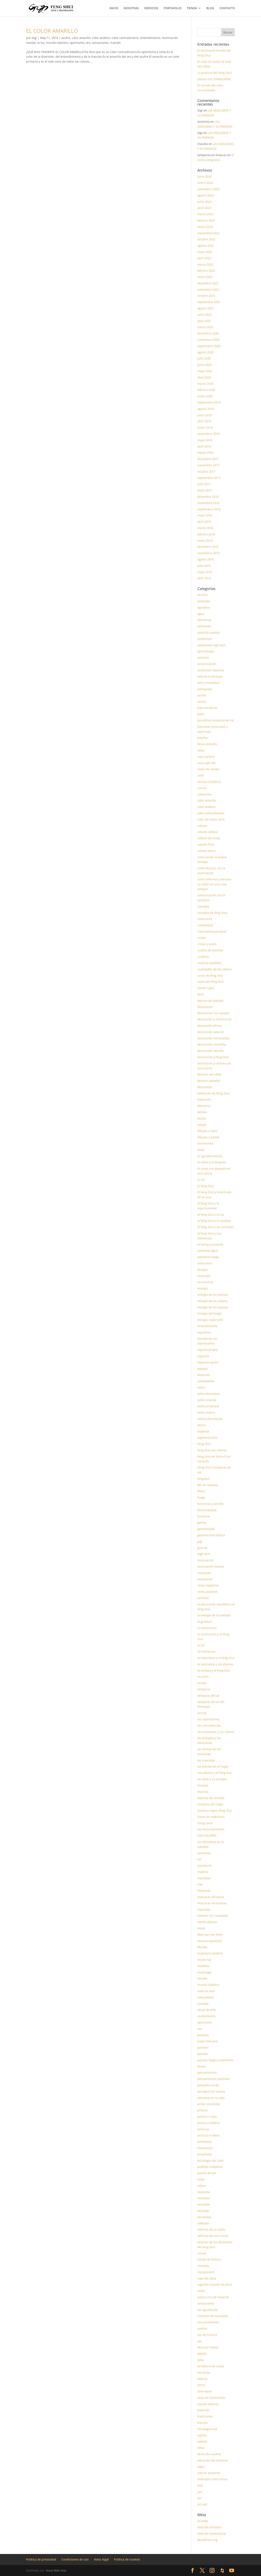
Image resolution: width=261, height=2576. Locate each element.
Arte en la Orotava (209, 676)
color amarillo (81, 38)
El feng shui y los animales (215, 1227)
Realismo (203, 2192)
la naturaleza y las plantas (215, 1664)
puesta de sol (206, 2173)
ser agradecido (207, 2310)
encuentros (205, 1282)
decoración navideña (211, 1044)
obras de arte (206, 2010)
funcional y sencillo (210, 1504)
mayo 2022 (204, 252)
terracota (203, 2372)
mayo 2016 (204, 515)
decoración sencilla (210, 1051)
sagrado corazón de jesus (214, 2284)
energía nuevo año (210, 1320)
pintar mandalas (208, 2104)
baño (200, 714)
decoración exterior (210, 1032)
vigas (200, 2467)
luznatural (204, 1865)
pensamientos (207, 2072)
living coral (204, 1823)
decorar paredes (208, 1081)
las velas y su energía (212, 1779)
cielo (200, 775)
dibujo (201, 1125)
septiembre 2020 (208, 346)
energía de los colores (212, 1301)
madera (202, 1872)
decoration (204, 1087)
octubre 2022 (206, 239)
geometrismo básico (211, 1535)
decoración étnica (209, 1026)
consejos (203, 906)
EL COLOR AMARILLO (52, 30)
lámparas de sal (208, 1695)
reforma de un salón (211, 2229)
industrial (204, 1573)
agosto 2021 (205, 308)
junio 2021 (204, 314)
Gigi (34, 38)
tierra (201, 2385)
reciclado (203, 2204)
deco (200, 994)
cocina (201, 788)
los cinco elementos (210, 1829)
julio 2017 (204, 484)
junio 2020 (204, 365)
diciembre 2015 (208, 547)
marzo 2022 (205, 264)
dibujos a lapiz (207, 1131)
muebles (203, 1966)
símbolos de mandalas (212, 2316)
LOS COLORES (206, 1835)
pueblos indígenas (210, 2167)
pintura (202, 2110)
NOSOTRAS (131, 8)
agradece (203, 607)
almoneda (204, 626)
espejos (202, 1369)
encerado (203, 1276)
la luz (41, 43)
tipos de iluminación (211, 2398)
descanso (203, 1106)
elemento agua (207, 1251)
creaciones (204, 919)
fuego (201, 1497)
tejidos (202, 2353)
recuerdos (204, 2217)
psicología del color (210, 2160)
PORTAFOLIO (172, 8)
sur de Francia (207, 2335)
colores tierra (206, 851)
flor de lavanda (207, 1485)
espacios (203, 1356)
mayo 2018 (204, 440)
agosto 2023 (205, 195)
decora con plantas (210, 1000)
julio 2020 (204, 358)
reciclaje (203, 2211)
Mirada (202, 1947)
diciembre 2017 (208, 459)
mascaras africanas (210, 1897)
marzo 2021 (205, 327)
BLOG (210, 8)
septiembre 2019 (208, 402)
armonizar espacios (210, 670)
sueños (202, 2328)
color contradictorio (125, 38)
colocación (204, 794)
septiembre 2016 (208, 509)
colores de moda (208, 838)
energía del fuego (209, 1313)
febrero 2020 (206, 390)
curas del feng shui (210, 982)
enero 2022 (205, 277)
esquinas (203, 1375)
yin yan (202, 2504)
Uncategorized (207, 2429)
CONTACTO (227, 8)
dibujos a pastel (208, 1137)
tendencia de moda (210, 2366)
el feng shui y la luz (210, 1214)
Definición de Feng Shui (213, 1093)
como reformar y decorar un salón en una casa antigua (214, 884)
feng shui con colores (212, 1450)
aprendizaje (205, 651)
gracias (202, 1548)
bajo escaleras (207, 708)
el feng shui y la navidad (214, 1221)
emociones (204, 1263)
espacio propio (207, 1350)
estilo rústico (206, 1412)
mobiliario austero (209, 1953)
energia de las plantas (212, 1295)
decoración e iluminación (214, 1019)
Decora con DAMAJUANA (214, 79)
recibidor (203, 2198)
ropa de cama (206, 2278)
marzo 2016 (205, 528)
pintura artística (208, 2123)
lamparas (203, 1689)
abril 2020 (204, 377)
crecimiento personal (211, 931)
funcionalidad (206, 1510)
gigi (199, 1541)
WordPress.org (207, 2540)
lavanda (202, 1785)
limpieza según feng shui (214, 1810)
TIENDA (192, 8)
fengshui (203, 1479)
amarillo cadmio (208, 632)
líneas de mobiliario (211, 1817)
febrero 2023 (206, 220)
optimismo (77, 43)
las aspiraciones (208, 1719)
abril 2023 (204, 208)
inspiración (205, 1579)
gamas (201, 1522)
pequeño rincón (208, 2085)
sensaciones (100, 43)
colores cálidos (207, 832)
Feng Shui (204, 1444)
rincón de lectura (209, 2259)
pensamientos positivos (213, 2079)
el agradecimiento (209, 1156)
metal (201, 1928)
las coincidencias (209, 1725)
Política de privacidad (41, 2559)
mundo (202, 1978)
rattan (201, 2186)
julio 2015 (204, 566)
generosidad (206, 1529)
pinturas (203, 2129)
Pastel (201, 2066)
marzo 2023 (205, 214)
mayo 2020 (204, 371)
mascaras (203, 1890)
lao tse (201, 1713)
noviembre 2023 (208, 189)
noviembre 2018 (208, 434)
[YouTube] (231, 2570)
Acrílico (202, 595)
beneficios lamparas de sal (215, 720)
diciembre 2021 (208, 283)
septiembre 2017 (208, 478)
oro (88, 43)
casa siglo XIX (206, 763)
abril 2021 (204, 321)
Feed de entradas (209, 2527)
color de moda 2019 (210, 819)
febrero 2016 (206, 534)
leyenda (202, 1792)
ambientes (204, 639)
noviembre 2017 (208, 465)
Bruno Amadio (207, 744)
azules (201, 702)
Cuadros (203, 956)
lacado (201, 1683)
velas (200, 2448)
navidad (202, 2004)
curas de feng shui (210, 975)
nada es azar (206, 1991)
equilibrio (204, 1332)
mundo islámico (57, 43)
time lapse (204, 2391)
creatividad (205, 925)
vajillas (202, 2435)
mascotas (203, 1909)
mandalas (204, 1878)
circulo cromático (209, 782)
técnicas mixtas (207, 2347)
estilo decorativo (208, 1394)
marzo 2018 (205, 452)
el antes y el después (211, 1162)
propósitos (204, 2154)
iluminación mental (210, 1566)
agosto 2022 (205, 245)
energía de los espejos (212, 1307)
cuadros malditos (209, 963)
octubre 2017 (206, 471)
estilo (201, 1387)
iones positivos (207, 1591)
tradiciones (205, 2416)
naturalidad (205, 1997)
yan (199, 2492)
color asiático (101, 38)
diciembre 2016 (208, 496)
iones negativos (208, 1585)
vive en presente (208, 2473)
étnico (201, 1425)
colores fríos (205, 844)
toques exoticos (208, 2404)
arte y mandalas (208, 683)
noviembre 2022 (208, 233)
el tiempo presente (210, 1244)
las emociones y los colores (215, 1732)
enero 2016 (205, 541)
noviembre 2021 (208, 289)
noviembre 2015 (208, 553)
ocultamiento (206, 2016)
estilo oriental (206, 1400)
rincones (203, 2266)
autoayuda (204, 689)
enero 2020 (205, 396)
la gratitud (204, 1621)
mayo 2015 (204, 572)
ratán (201, 2179)
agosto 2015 (205, 559)
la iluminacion (207, 1628)
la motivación (206, 1651)
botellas (202, 738)
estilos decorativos (210, 1419)
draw (200, 1150)
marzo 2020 (205, 384)
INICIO (113, 8)
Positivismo (205, 2148)
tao (199, 2341)
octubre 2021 (206, 296)
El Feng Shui (205, 1186)
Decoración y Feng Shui (213, 1057)
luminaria (204, 1853)
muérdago (204, 1972)
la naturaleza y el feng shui (215, 1658)
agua (200, 614)
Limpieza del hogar (210, 1804)
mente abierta (207, 1922)
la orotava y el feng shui (213, 1670)
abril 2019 (204, 421)
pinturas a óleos (208, 2135)
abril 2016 (204, 522)
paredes (203, 2047)
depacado (204, 1099)
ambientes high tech (211, 645)
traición (115, 43)
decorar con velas (209, 1074)
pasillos (202, 2054)
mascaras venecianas (212, 1903)
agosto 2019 (205, 409)
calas (200, 750)
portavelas (204, 2142)
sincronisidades (208, 2322)
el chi (201, 1180)
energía (202, 1288)
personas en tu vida (211, 2098)
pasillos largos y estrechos (215, 2060)
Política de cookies (127, 2559)
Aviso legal (101, 2559)
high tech (203, 1554)
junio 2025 (204, 176)
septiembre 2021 (208, 302)
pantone (203, 2035)
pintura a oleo (207, 2116)
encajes (202, 1269)
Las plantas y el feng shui (214, 1773)
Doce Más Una (56, 2570)
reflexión (203, 2223)
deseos (202, 1112)
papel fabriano (207, 2041)
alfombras (204, 620)
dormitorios (205, 1143)
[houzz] (222, 2570)
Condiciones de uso (75, 2559)
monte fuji (204, 1960)
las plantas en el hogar (213, 1766)
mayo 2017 (204, 490)
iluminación (205, 1560)
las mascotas (206, 1760)
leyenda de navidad (210, 1798)
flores (201, 1491)
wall (200, 2485)
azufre (65, 38)
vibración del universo (212, 2460)
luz (199, 1859)
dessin (201, 1118)
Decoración (205, 1007)
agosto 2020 (205, 352)
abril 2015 (204, 578)
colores (202, 826)
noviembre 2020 (208, 340)
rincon (201, 2253)
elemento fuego (208, 1257)
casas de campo (208, 769)
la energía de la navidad (213, 1615)
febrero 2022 (206, 270)
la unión (203, 1676)
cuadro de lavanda (210, 950)
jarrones (203, 1598)
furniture (203, 1516)
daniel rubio (205, 988)
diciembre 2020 (208, 333)
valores (202, 2441)
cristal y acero (206, 944)
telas (200, 2360)
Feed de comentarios (211, 2533)
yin (199, 2498)
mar (200, 1884)
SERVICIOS (151, 8)
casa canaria (206, 757)
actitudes (203, 601)
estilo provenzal (208, 1406)
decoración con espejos (213, 1013)
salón (201, 2291)
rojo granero (205, 2272)
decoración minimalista (213, 1038)
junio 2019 (204, 415)
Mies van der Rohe (210, 1934)
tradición (203, 2410)
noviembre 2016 (208, 503)
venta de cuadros (209, 2454)
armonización (206, 664)
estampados (205, 1381)
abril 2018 (204, 446)
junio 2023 (204, 202)
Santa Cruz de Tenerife (213, 2297)
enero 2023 (205, 227)
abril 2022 (204, 258)
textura (202, 2379)
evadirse (203, 1431)
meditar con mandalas (212, 1916)
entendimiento (150, 38)
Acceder (202, 2521)
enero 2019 (205, 427)
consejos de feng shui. (212, 913)
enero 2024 (205, 183)
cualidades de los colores (214, 969)
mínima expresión (209, 1941)
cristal (201, 938)
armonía (203, 657)
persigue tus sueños (211, 2091)
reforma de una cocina (212, 2236)
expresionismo (207, 1437)
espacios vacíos (207, 1362)
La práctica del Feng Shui (214, 73)
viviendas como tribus (212, 2479)
